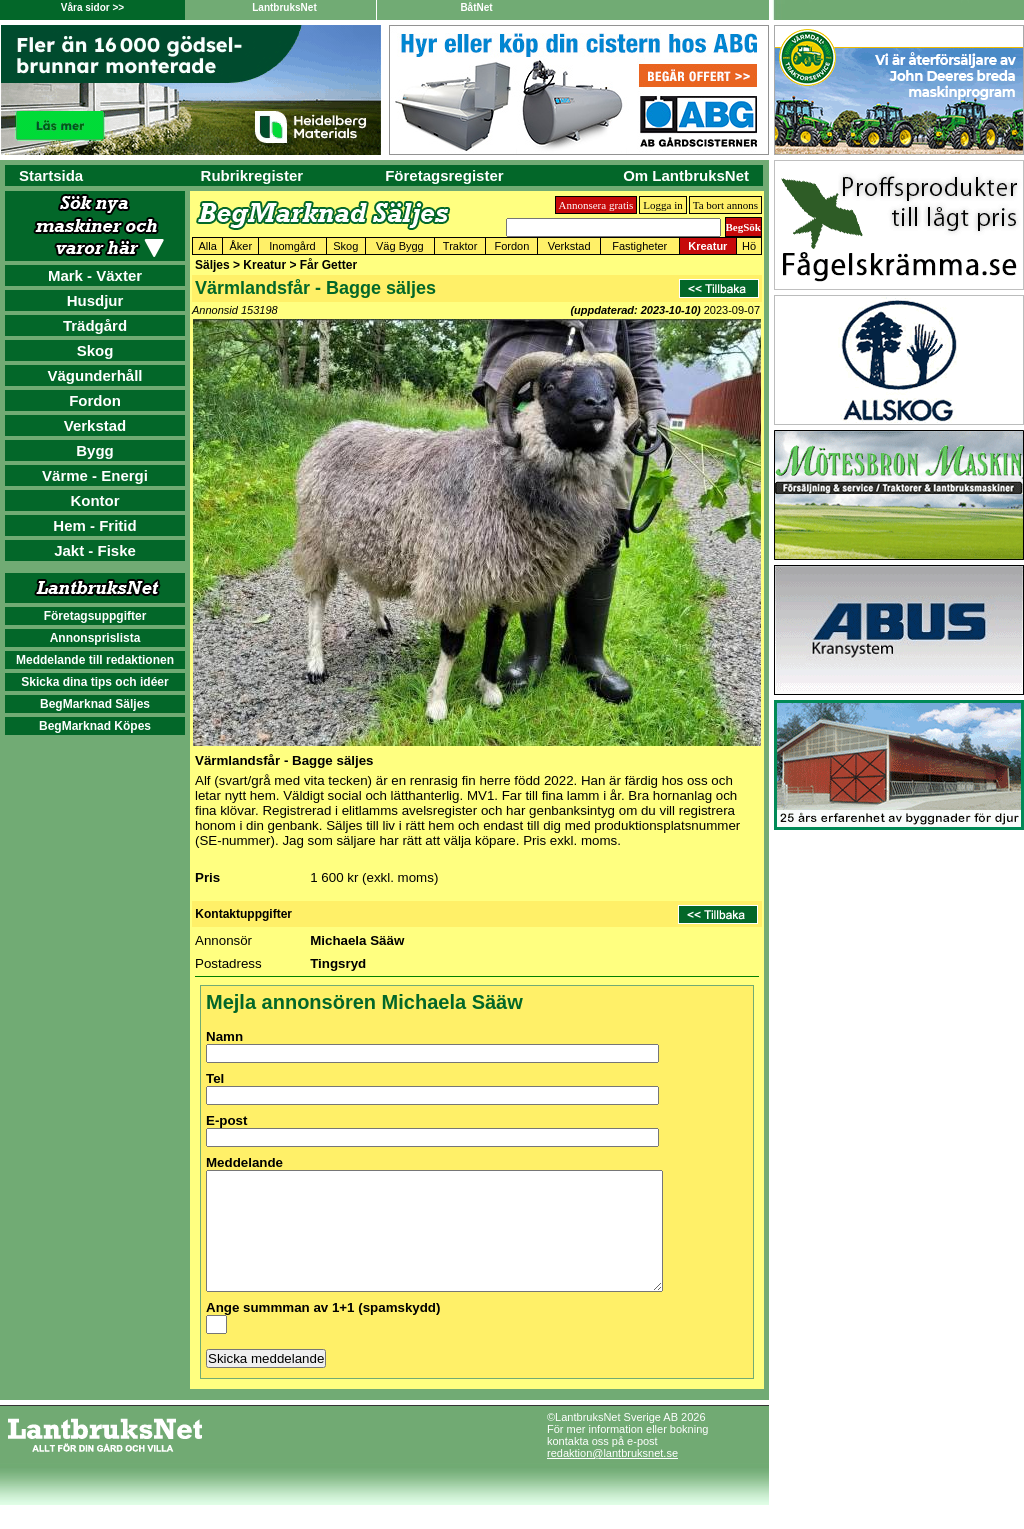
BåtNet (476, 7)
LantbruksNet (284, 7)
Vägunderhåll (94, 375)
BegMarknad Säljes (95, 704)
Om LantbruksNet (686, 175)
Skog (95, 350)
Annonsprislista (95, 638)
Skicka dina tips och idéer (94, 682)
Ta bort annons (725, 205)
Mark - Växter (95, 275)
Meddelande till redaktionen (95, 660)
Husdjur (95, 300)
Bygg (95, 450)
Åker (241, 246)
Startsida (51, 175)
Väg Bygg (400, 246)
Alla (208, 246)
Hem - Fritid (94, 525)
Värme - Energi (95, 475)
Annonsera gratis (596, 205)
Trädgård (95, 325)
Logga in (662, 205)
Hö (749, 246)
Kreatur (707, 246)
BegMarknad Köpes (95, 726)
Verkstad (95, 425)
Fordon (95, 400)
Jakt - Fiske (95, 550)
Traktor (460, 246)
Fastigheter (639, 246)
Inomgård (292, 246)
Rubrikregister (252, 175)
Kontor (94, 500)
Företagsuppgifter (95, 616)
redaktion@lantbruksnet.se (612, 1477)
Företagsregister (444, 175)
